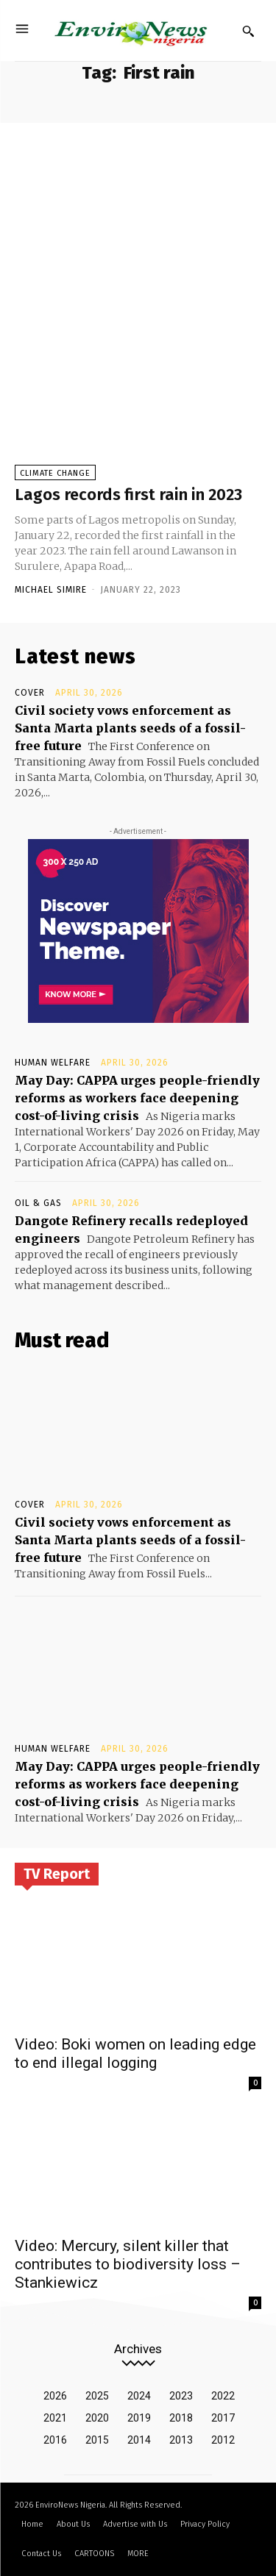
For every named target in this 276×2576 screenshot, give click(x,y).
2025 (97, 2396)
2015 (97, 2440)
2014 (139, 2440)
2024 (139, 2396)
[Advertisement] (138, 208)
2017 (223, 2418)
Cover (30, 692)
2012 (223, 2440)
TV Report (57, 1874)
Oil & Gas (38, 1203)
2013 (181, 2440)
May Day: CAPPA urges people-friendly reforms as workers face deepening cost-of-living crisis (137, 1098)
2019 (139, 2418)
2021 (55, 2418)
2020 (97, 2418)
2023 (181, 2396)
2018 (181, 2418)
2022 (223, 2396)
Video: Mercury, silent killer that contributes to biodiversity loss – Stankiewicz (128, 2264)
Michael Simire (51, 590)
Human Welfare (53, 1062)
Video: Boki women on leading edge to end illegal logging (135, 2054)
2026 (55, 2396)
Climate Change (55, 473)
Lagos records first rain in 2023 (128, 494)
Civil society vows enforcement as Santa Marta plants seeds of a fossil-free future (130, 728)
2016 (55, 2440)
